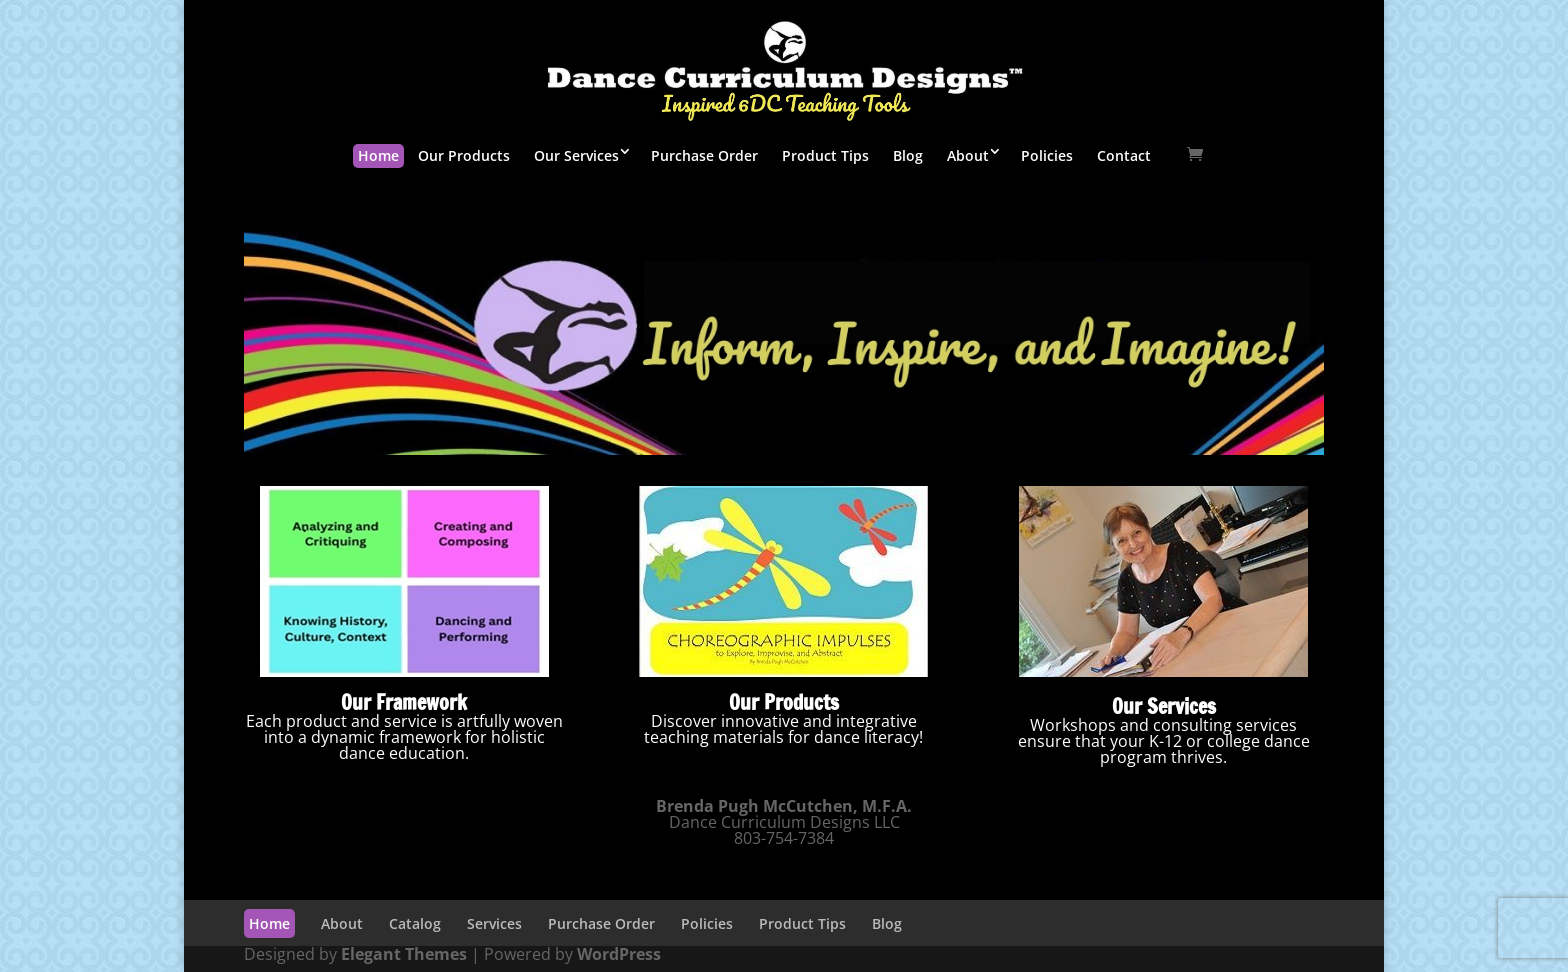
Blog (908, 155)
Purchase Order (704, 155)
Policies (1047, 155)
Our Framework (404, 702)
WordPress (619, 954)
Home (378, 155)
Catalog (415, 923)
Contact (1124, 155)
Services (494, 923)
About (968, 155)
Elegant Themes (404, 954)
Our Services (576, 155)
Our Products (464, 155)
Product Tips (825, 155)
